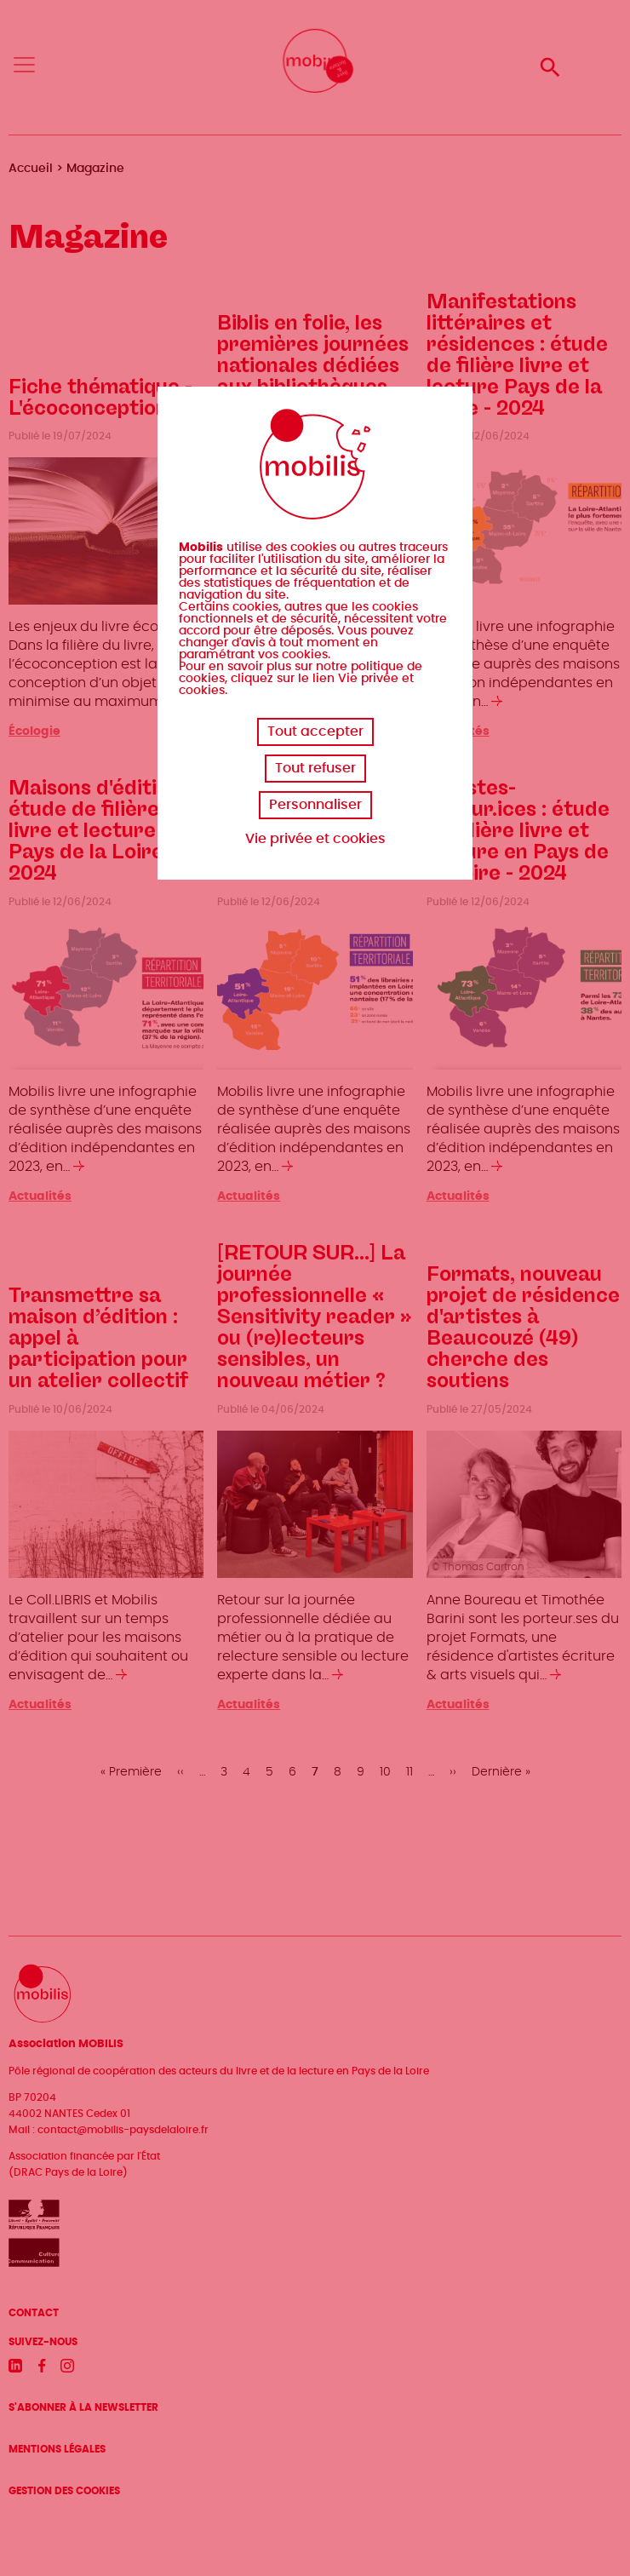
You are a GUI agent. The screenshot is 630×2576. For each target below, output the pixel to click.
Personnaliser (315, 805)
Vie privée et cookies (315, 839)
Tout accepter (315, 731)
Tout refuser (315, 768)
